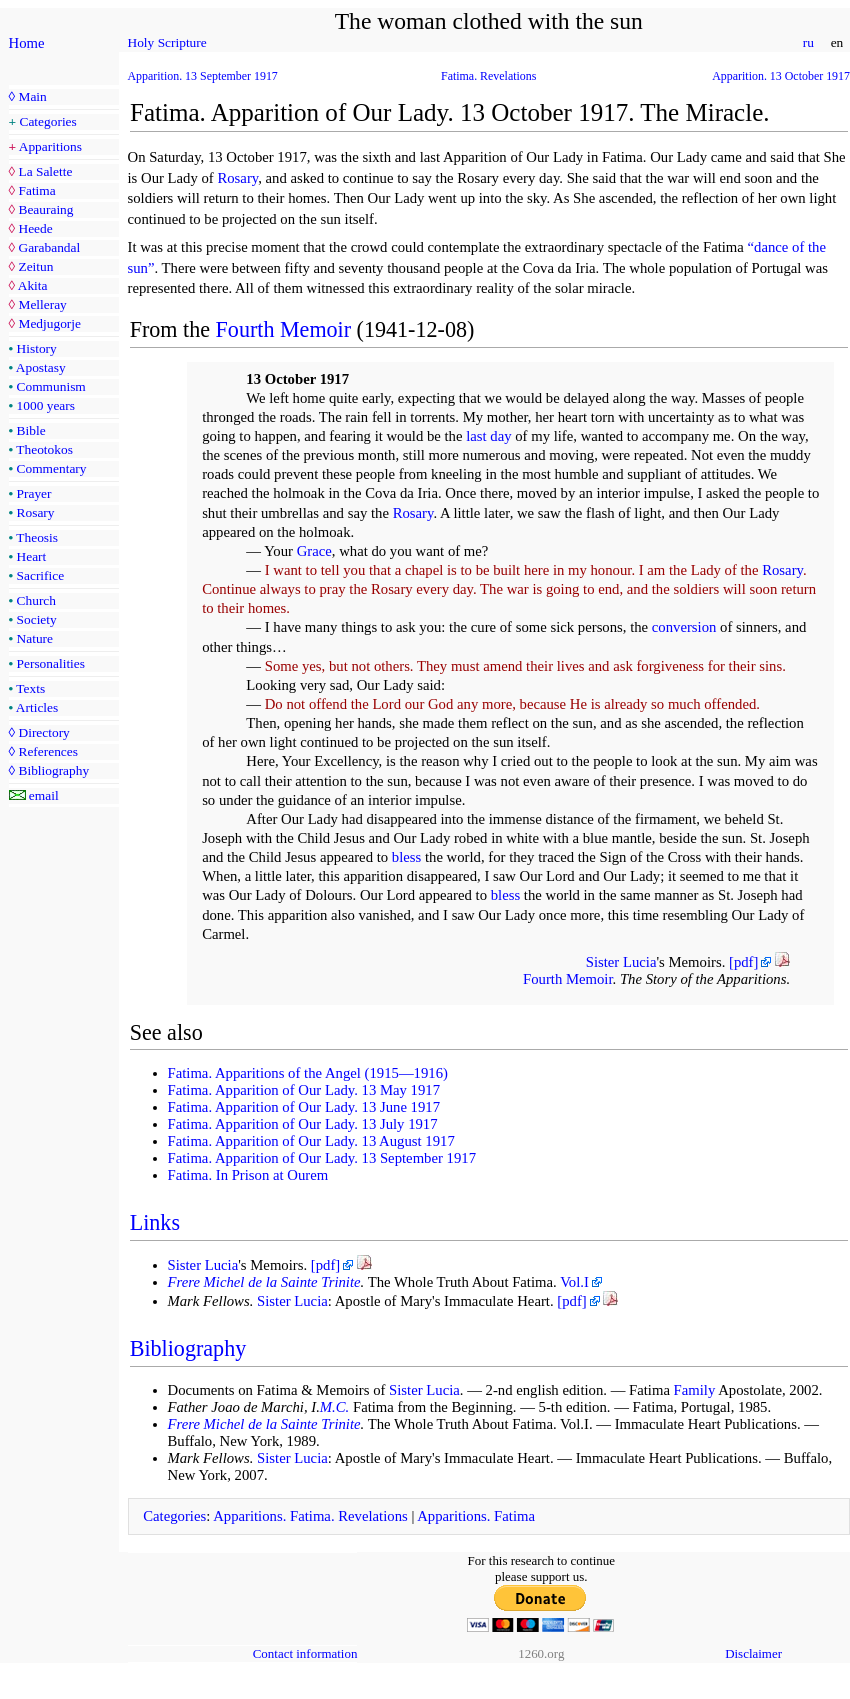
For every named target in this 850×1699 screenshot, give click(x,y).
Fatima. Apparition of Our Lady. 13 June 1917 (304, 1107)
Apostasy (41, 367)
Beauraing (45, 209)
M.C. (334, 1407)
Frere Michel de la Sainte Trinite (264, 1282)
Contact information (305, 1653)
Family (695, 1390)
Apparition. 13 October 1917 (781, 76)
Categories (48, 121)
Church (36, 600)
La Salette (45, 171)
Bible (31, 430)
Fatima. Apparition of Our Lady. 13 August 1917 (311, 1141)
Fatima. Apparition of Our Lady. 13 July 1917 (303, 1124)
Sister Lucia (621, 962)
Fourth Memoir (284, 329)
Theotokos (44, 449)
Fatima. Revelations (488, 76)
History (37, 348)
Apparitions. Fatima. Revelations (310, 1516)
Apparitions (50, 146)
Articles (37, 707)
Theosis (37, 537)
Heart (32, 556)
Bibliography (53, 770)
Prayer (34, 493)
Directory (43, 732)
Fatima (36, 190)
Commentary (52, 468)
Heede (35, 228)
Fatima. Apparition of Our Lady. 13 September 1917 (322, 1158)
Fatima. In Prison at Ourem (248, 1175)
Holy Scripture (167, 42)
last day (488, 436)
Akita (33, 285)
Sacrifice (41, 575)
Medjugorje (49, 323)
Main (32, 96)
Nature (35, 638)
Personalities (51, 663)
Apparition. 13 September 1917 (203, 76)
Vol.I (574, 1282)
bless (406, 857)
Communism (51, 386)
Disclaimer (753, 1653)
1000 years (46, 405)
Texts (30, 688)
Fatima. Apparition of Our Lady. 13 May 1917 (304, 1090)
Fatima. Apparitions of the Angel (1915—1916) (308, 1073)
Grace (314, 551)
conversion (684, 627)
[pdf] (743, 962)
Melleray (42, 304)
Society (37, 619)
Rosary (36, 512)
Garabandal (49, 247)
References (47, 751)
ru (808, 42)
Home (27, 43)
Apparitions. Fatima (476, 1516)
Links (155, 1222)
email (44, 795)
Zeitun (35, 266)
